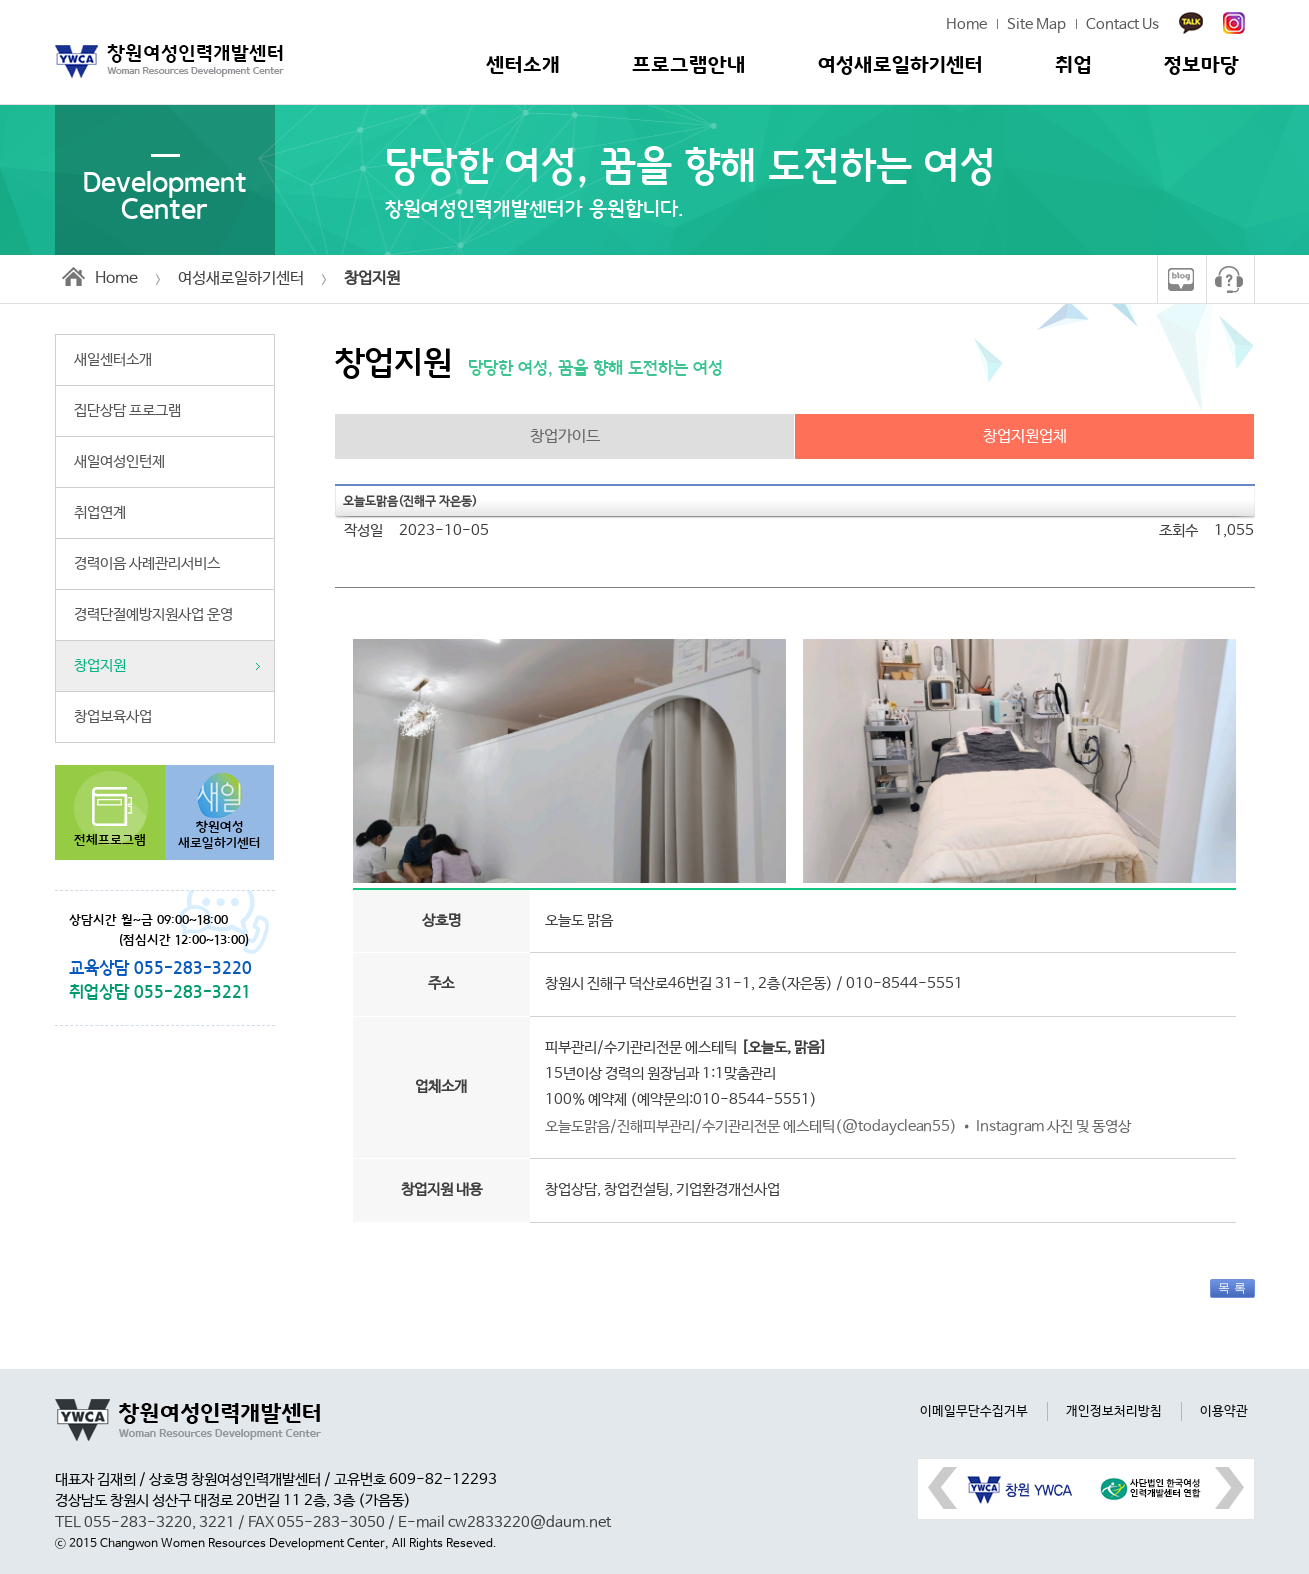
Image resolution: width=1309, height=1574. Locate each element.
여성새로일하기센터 (900, 65)
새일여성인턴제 (119, 462)
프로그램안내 (689, 65)
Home (966, 25)
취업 (1073, 65)
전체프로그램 (110, 840)
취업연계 (100, 513)
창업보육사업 (113, 717)
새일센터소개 (113, 360)
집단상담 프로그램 (127, 411)
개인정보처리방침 (1114, 1411)
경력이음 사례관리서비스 (147, 564)
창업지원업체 (1025, 436)
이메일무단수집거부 (974, 1411)
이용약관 (1224, 1411)
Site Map (1036, 25)
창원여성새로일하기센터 (219, 835)
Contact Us (1122, 25)
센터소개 (523, 65)
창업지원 (100, 666)
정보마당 (1201, 65)
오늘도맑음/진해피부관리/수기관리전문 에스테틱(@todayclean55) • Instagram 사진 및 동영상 (838, 1127)
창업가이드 (565, 436)
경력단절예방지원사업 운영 (153, 615)
